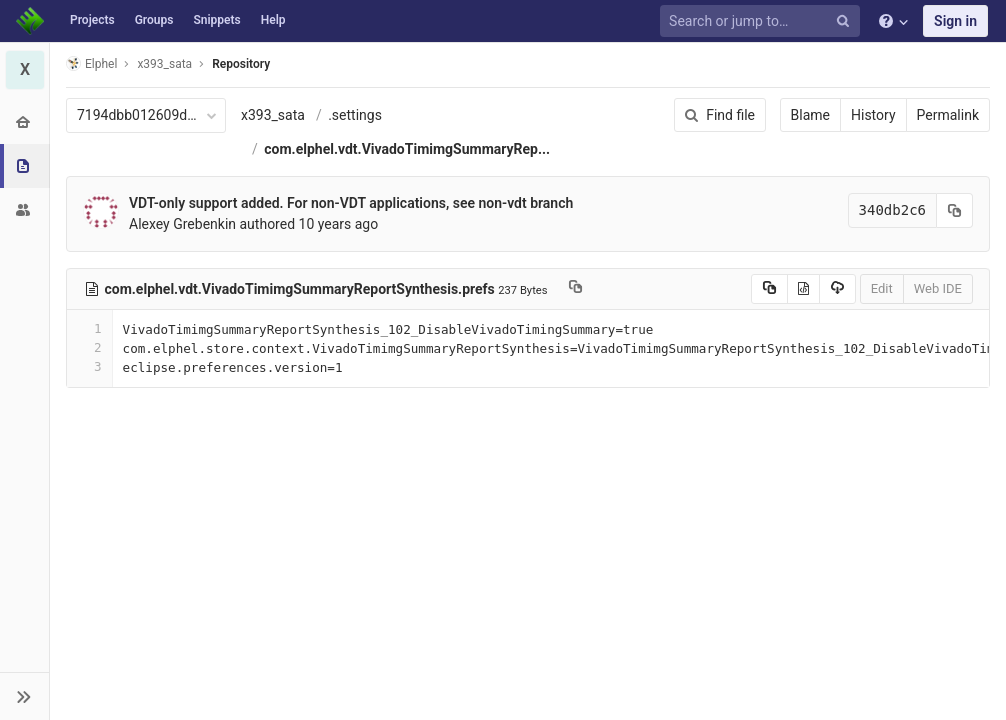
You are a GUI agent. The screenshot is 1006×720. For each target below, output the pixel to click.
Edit (882, 288)
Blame (810, 115)
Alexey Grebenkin (182, 224)
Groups (154, 20)
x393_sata (273, 115)
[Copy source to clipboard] (769, 289)
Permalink (948, 115)
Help (273, 20)
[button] (24, 696)
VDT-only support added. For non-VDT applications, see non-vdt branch (351, 203)
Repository (241, 64)
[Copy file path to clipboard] (575, 289)
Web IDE (938, 288)
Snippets (216, 20)
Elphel (91, 63)
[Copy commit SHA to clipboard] (955, 210)
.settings (355, 115)
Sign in (955, 21)
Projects (92, 20)
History (873, 115)
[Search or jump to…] (763, 21)
